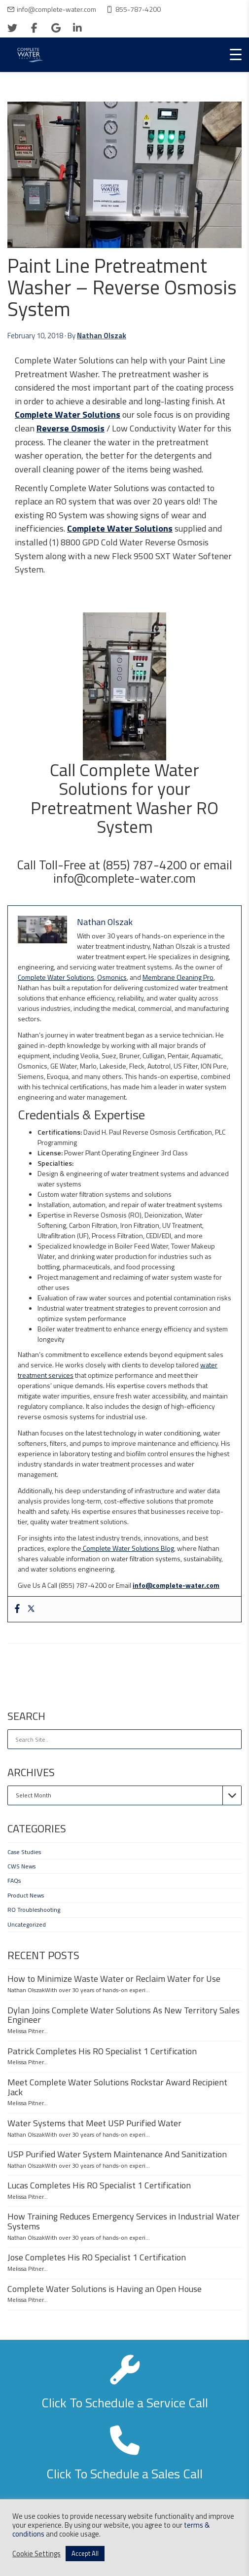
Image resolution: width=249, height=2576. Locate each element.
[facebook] (34, 28)
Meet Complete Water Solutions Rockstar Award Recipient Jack (117, 2087)
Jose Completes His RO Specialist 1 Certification (96, 2257)
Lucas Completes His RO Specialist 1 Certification (99, 2185)
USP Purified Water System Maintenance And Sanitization (117, 2154)
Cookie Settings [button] (36, 2553)
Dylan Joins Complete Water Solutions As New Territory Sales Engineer (123, 2015)
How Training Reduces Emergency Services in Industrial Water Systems (123, 2221)
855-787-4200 (138, 9)
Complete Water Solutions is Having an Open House (104, 2288)
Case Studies (24, 1852)
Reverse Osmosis (70, 428)
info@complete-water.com (56, 9)
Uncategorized (26, 1924)
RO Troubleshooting (33, 1909)
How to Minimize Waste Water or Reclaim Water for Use (113, 1978)
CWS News (21, 1866)
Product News (25, 1895)
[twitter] (12, 28)
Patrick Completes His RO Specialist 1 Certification (102, 2051)
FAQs (14, 1880)
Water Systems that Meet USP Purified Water (94, 2123)
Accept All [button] (85, 2553)
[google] (56, 28)
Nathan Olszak (101, 335)
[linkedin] (77, 28)
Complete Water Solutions (67, 414)
